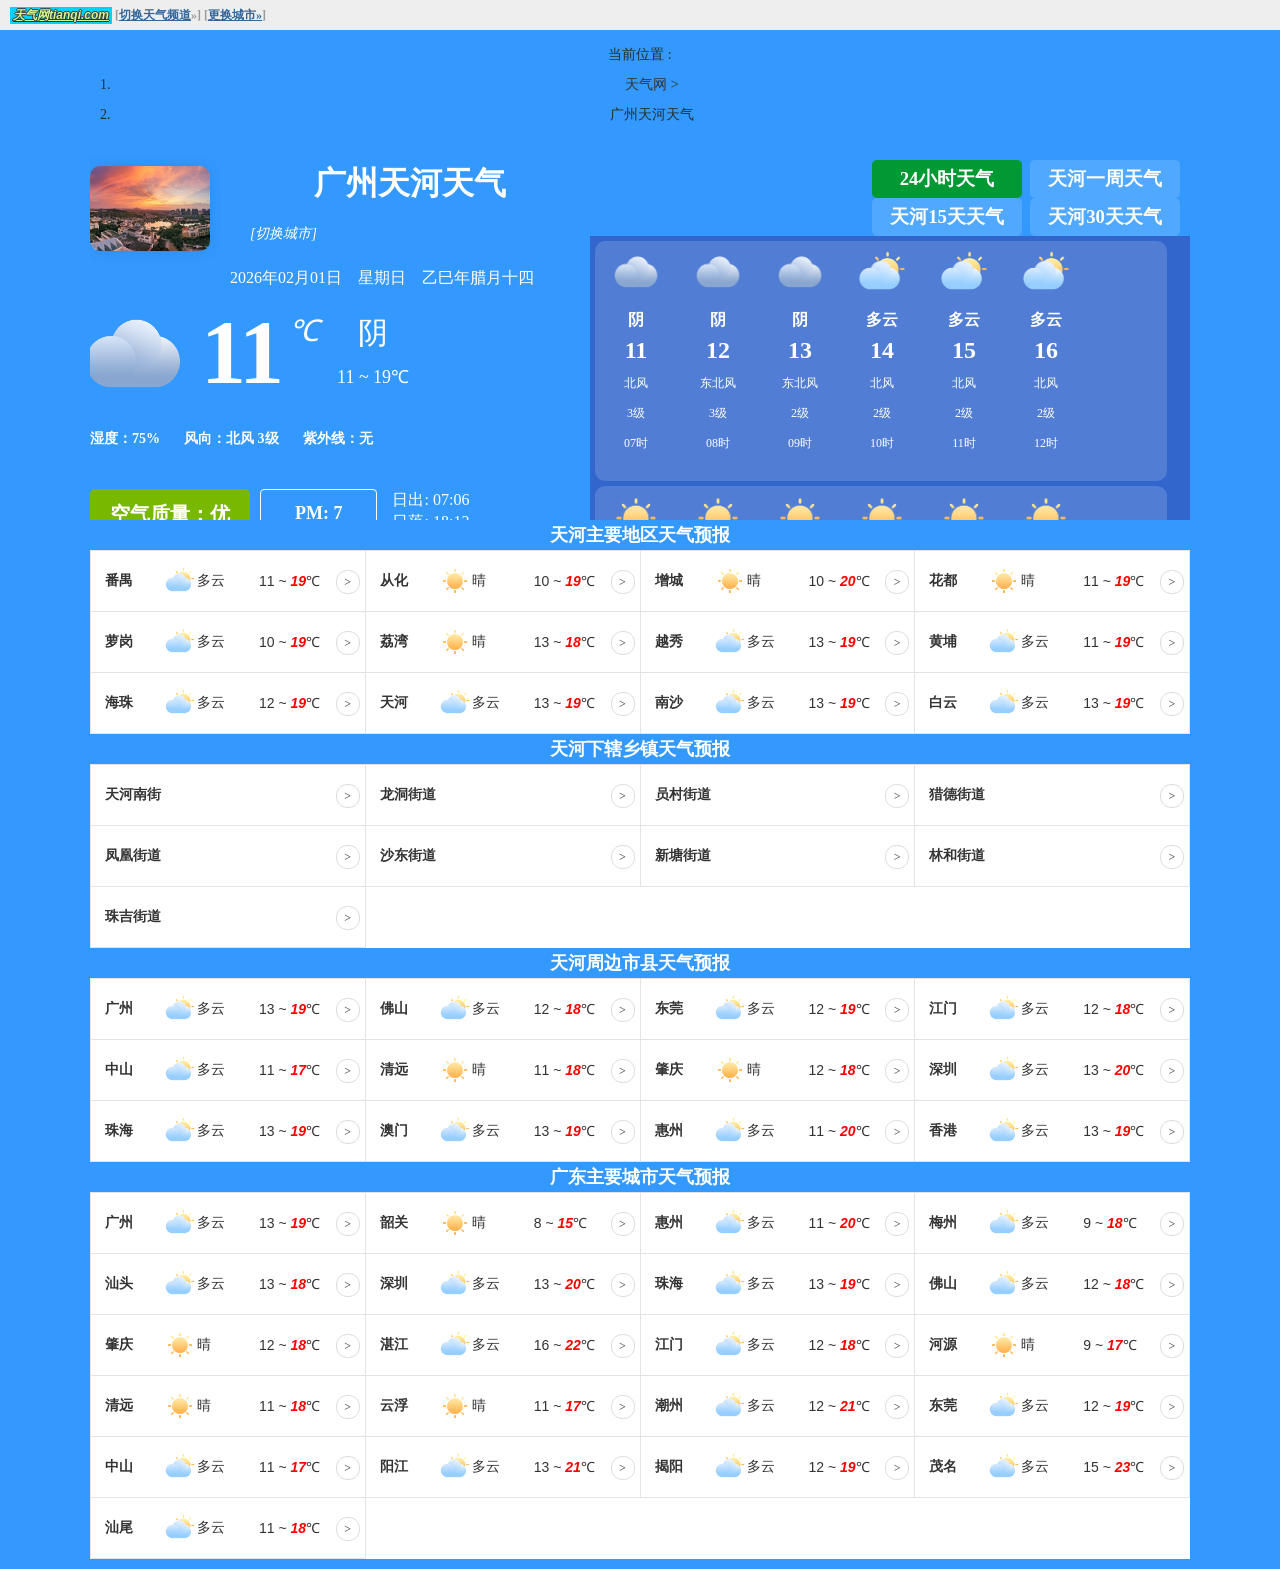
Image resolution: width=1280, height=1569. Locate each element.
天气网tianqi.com (61, 15)
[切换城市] (283, 233)
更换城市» (235, 15)
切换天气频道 (155, 15)
